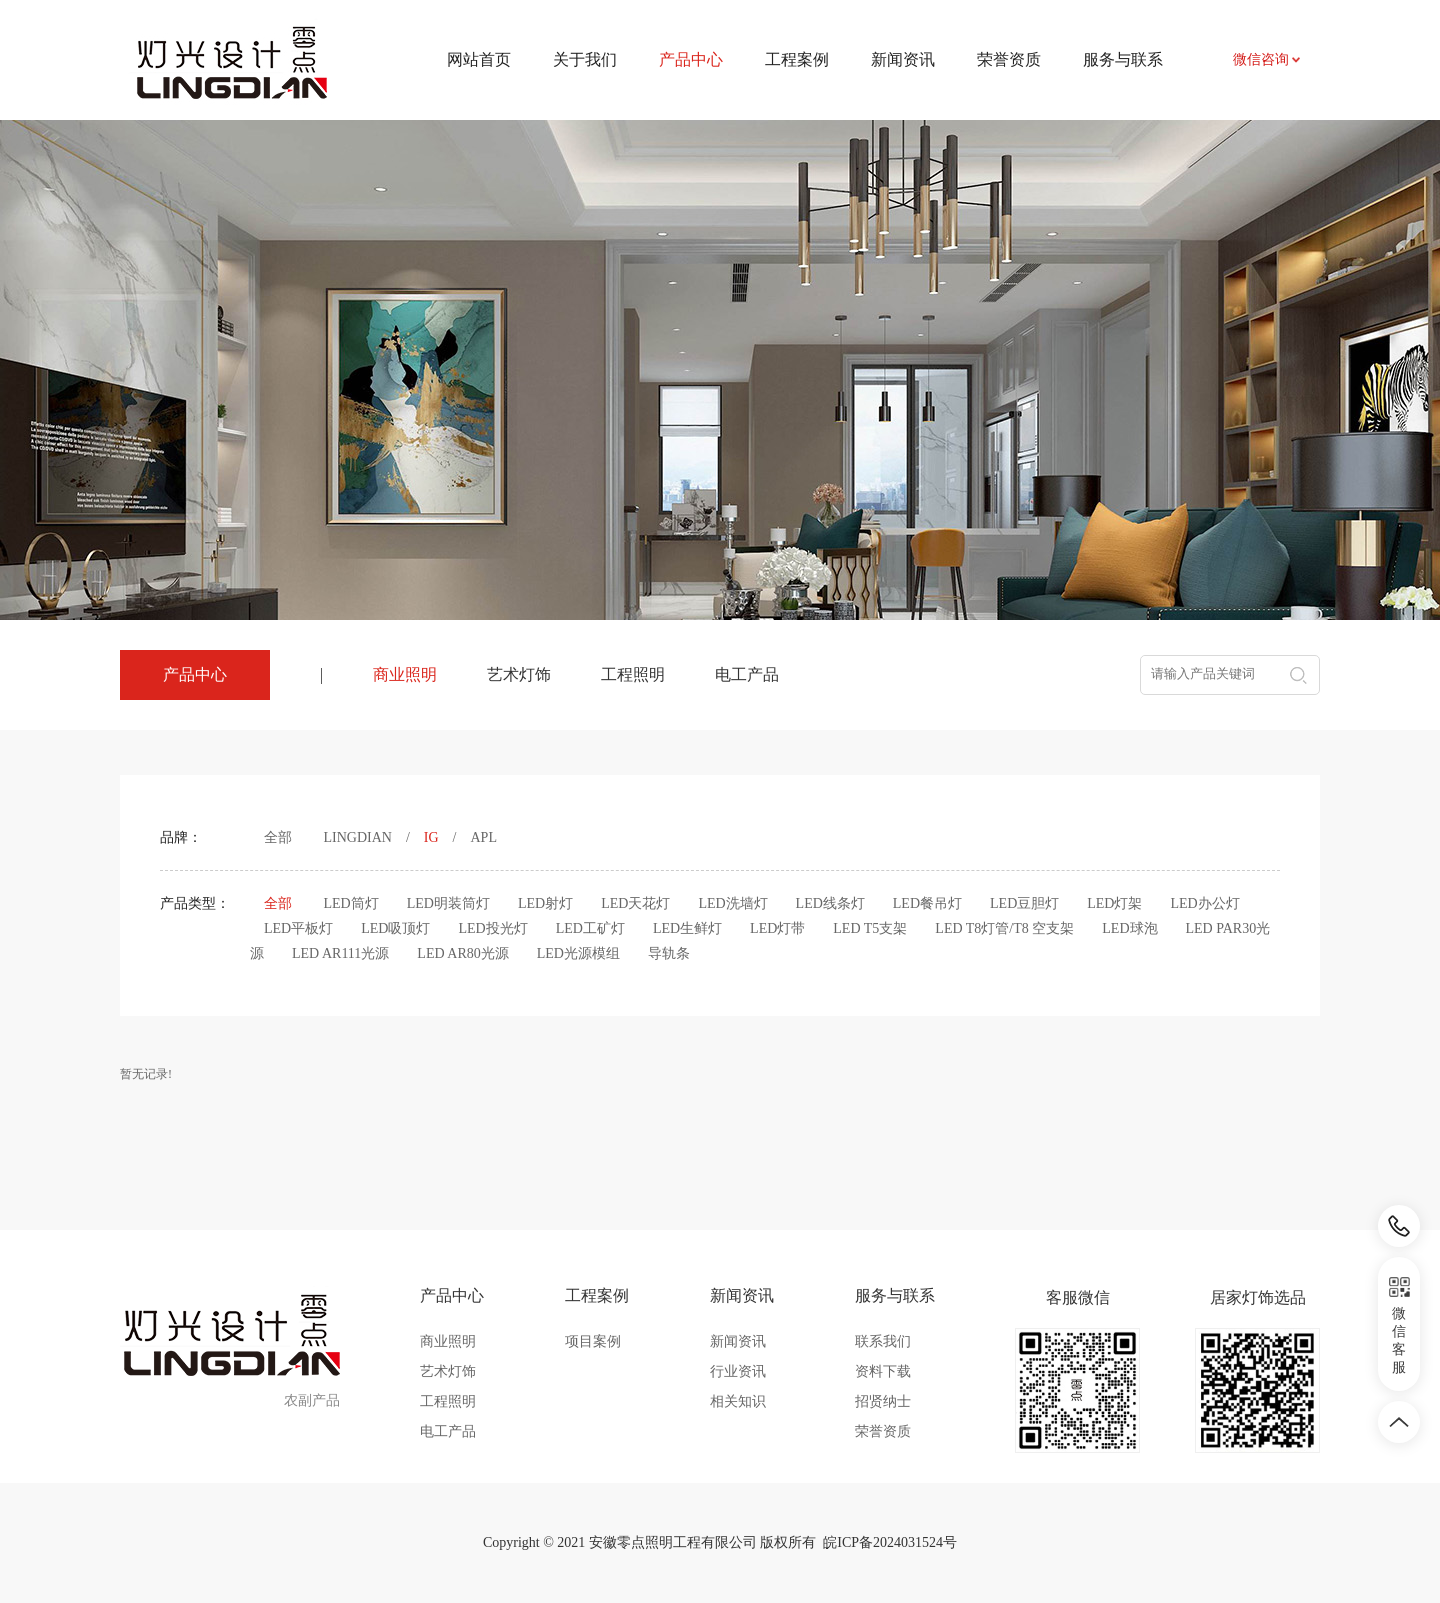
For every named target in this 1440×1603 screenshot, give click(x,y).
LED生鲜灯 (687, 928)
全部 (278, 837)
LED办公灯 (1204, 903)
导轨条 (669, 953)
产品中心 (452, 1295)
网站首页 (479, 59)
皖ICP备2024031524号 (890, 1542)
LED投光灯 (492, 928)
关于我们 (585, 59)
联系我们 (883, 1341)
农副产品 (312, 1400)
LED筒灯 (351, 903)
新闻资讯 (903, 59)
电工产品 (747, 674)
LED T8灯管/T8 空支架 (1004, 928)
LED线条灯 (830, 903)
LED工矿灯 (590, 928)
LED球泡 (1129, 928)
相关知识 (738, 1401)
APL (484, 837)
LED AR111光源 (340, 953)
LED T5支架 (870, 928)
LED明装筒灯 (448, 903)
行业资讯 (738, 1371)
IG (431, 837)
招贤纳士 (883, 1401)
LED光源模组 (578, 953)
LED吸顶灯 (395, 928)
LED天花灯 (635, 903)
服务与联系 (1123, 59)
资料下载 (883, 1371)
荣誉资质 (1009, 59)
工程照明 (633, 674)
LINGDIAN (358, 837)
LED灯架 (1114, 903)
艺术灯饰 (519, 674)
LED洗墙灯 (732, 903)
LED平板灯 (298, 928)
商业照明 (405, 674)
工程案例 (797, 59)
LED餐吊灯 (927, 903)
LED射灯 (545, 903)
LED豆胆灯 (1024, 903)
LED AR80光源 (462, 953)
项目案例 (593, 1341)
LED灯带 (777, 928)
